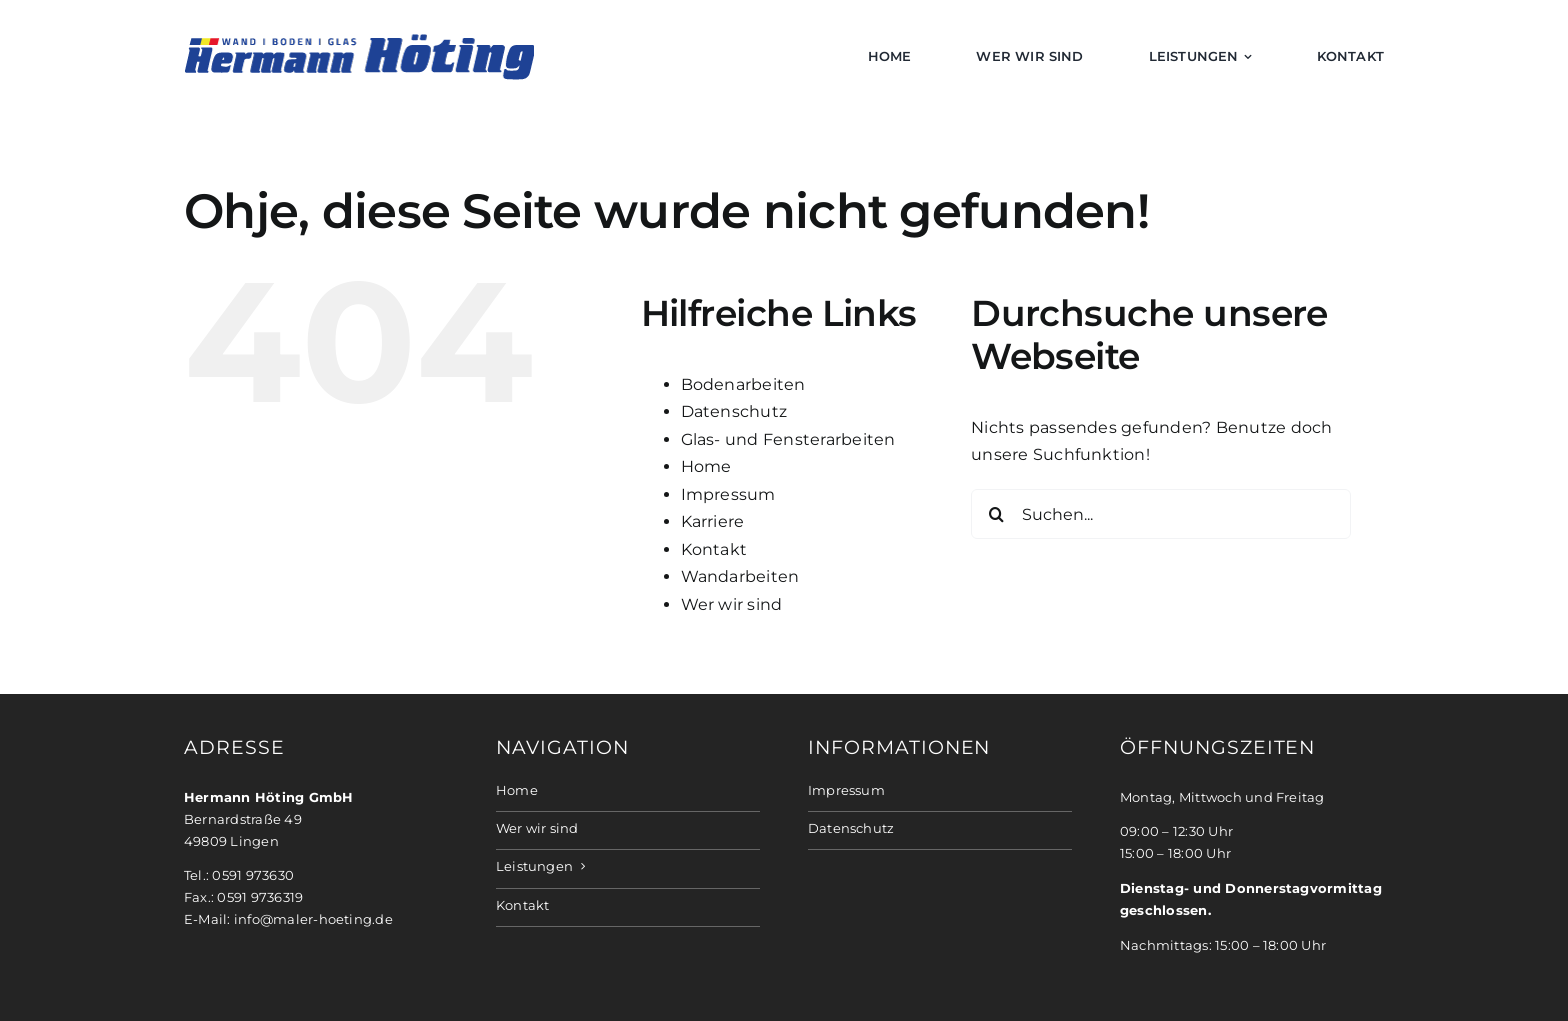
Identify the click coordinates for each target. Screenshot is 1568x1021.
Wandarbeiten (740, 576)
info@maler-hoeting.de (313, 919)
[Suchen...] (1161, 514)
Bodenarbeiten (743, 384)
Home (706, 466)
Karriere (713, 521)
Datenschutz (734, 411)
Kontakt (714, 549)
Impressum (728, 494)
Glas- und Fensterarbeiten (788, 439)
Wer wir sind (732, 604)
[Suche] (996, 514)
